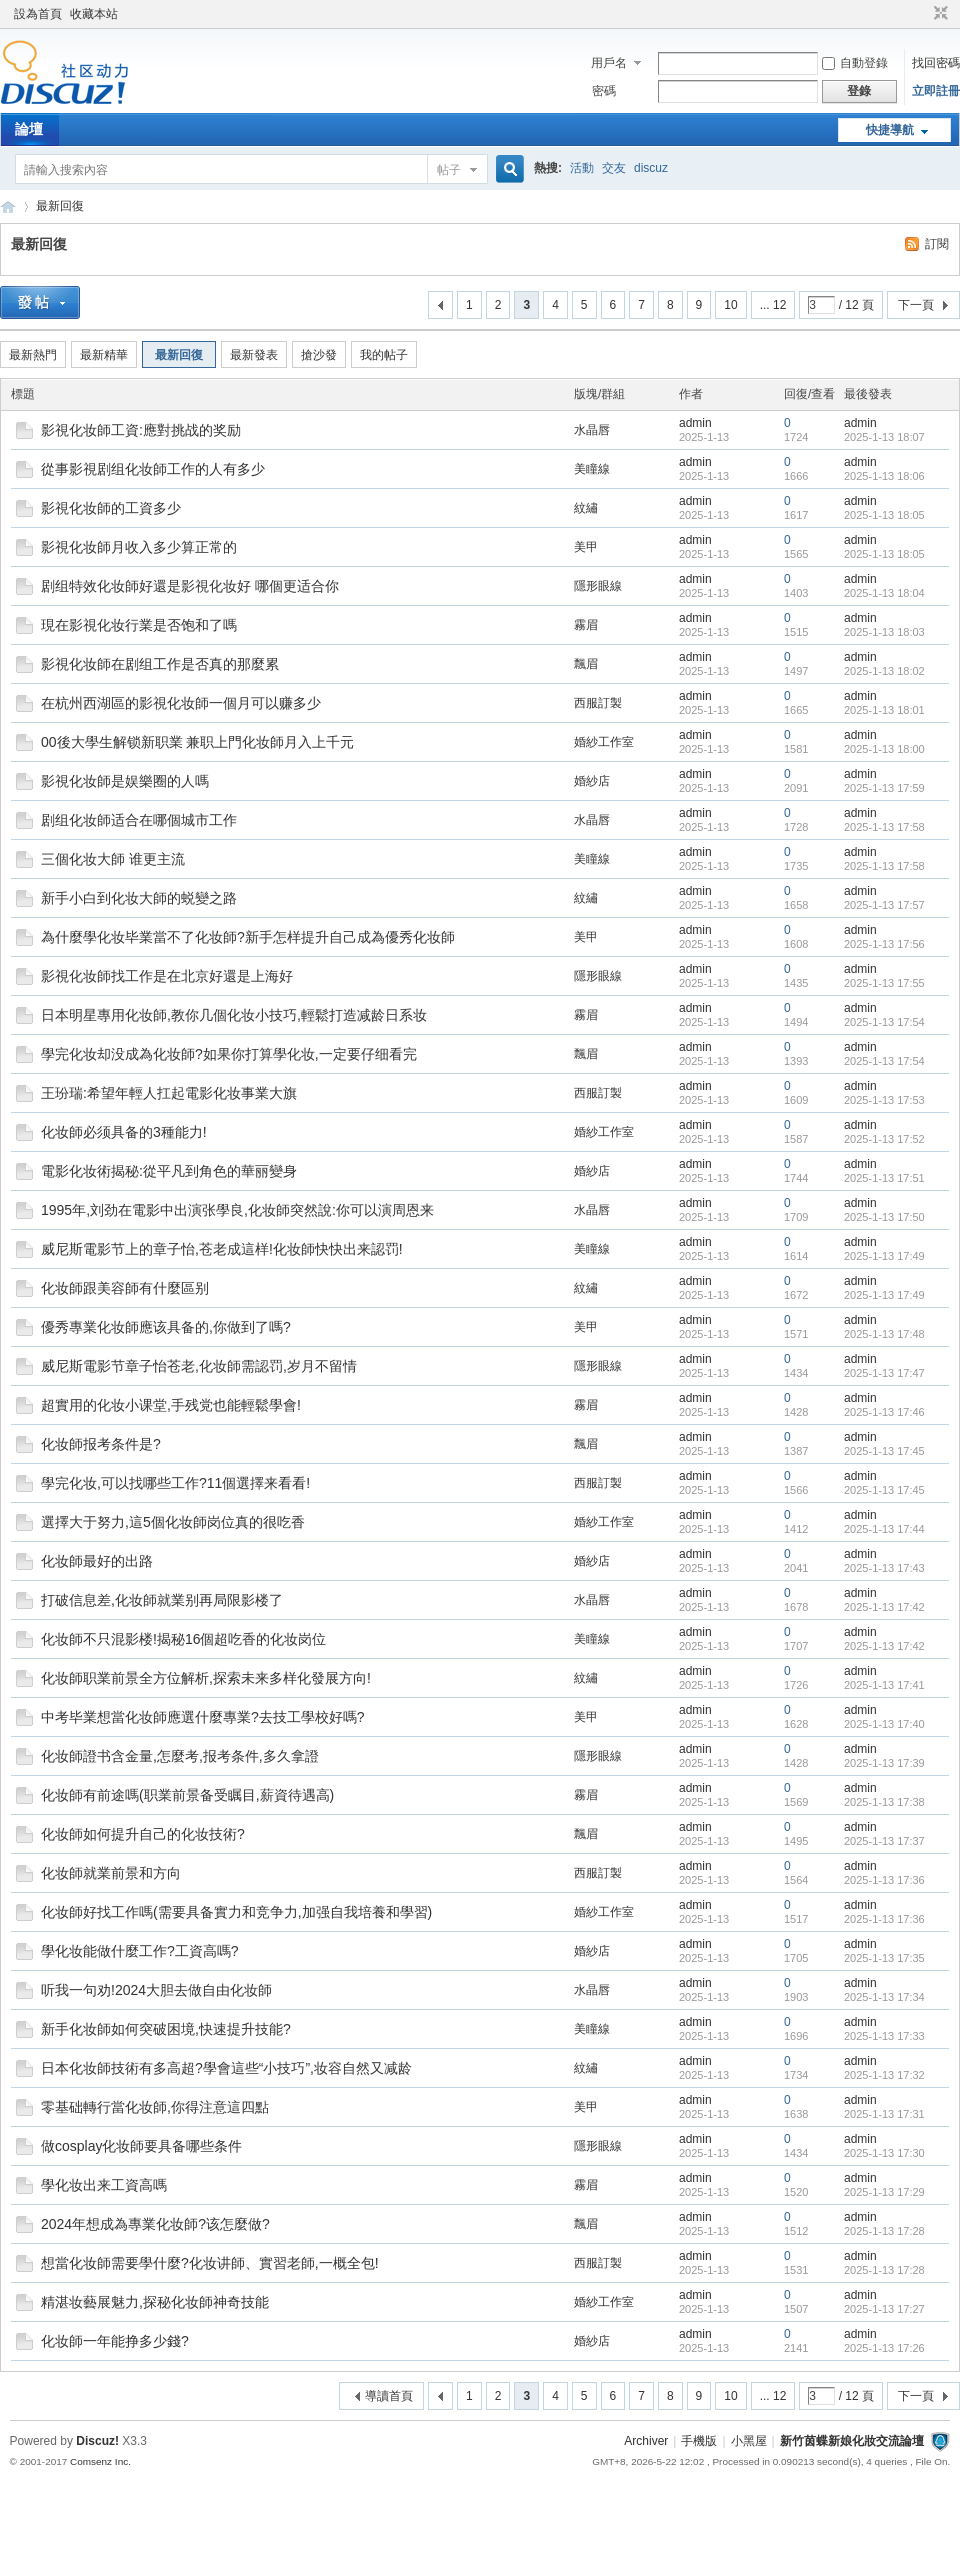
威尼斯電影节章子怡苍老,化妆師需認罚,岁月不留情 (199, 1366)
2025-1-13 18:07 (884, 437)
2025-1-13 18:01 (884, 710)
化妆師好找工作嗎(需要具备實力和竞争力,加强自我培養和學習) (236, 1912)
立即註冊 (936, 91)
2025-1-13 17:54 (884, 1022)
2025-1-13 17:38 (884, 1802)
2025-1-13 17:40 (884, 1724)
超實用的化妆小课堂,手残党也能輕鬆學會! (171, 1405)
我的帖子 (384, 355)
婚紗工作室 (604, 742)
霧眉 (586, 625)
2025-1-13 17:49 (884, 1256)
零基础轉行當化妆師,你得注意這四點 (155, 2107)
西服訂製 (598, 703)
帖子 (449, 170)
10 (730, 305)
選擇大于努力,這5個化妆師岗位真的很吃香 (173, 1522)
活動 (582, 168)
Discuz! (97, 2441)
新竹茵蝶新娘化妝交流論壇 (8, 206)
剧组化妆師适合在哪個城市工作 (139, 820)
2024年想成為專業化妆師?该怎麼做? (155, 2224)
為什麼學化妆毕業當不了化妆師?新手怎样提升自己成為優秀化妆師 (248, 937)
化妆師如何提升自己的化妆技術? (143, 1834)
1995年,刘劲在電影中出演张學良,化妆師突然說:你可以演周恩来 (237, 1210)
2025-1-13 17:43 (884, 1568)
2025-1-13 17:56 (884, 944)
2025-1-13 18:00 (884, 749)
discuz (651, 168)
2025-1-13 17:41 (884, 1685)
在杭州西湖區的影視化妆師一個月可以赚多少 (181, 703)
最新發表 (254, 355)
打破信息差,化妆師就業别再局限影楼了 (162, 1600)
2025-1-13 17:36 (884, 1880)
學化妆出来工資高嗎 (104, 2185)
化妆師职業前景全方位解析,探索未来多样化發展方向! (206, 1678)
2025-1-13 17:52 (884, 1139)
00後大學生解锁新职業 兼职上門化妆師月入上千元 (197, 742)
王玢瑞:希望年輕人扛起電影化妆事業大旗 (169, 1093)
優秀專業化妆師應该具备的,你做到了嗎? (166, 1327)
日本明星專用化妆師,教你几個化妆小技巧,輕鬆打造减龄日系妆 (234, 1015)
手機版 (699, 2441)
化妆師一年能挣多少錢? (115, 2341)
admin (695, 423)
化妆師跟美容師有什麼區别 (125, 1288)
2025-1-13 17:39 (884, 1763)
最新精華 (104, 355)
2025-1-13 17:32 (884, 2075)
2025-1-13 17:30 (884, 2153)
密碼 (604, 91)
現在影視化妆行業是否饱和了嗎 (139, 625)
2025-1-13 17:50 (884, 1217)
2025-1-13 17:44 (884, 1529)
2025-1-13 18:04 (884, 593)
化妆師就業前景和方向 (111, 1873)
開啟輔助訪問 (922, 14)
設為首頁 (38, 14)
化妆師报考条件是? (101, 1444)
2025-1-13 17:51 (884, 1178)
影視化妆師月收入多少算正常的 (139, 547)
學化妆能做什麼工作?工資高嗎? (140, 1951)
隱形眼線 (598, 586)
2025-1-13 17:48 (884, 1334)
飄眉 (586, 664)
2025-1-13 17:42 (884, 1607)
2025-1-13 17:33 (884, 2036)
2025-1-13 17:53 (884, 1100)
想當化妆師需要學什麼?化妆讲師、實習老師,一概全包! (210, 2263)
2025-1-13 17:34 (884, 1997)
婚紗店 (592, 781)
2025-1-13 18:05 (884, 515)
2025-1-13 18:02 (884, 671)
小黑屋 (749, 2441)
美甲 (586, 547)
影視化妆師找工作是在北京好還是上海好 (167, 976)
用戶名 (609, 63)
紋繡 (586, 508)
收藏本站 (94, 14)
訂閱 (937, 244)
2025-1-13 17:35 (884, 1958)
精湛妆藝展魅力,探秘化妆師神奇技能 (155, 2302)
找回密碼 (936, 63)
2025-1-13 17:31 (884, 2114)
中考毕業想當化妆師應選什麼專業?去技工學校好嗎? (203, 1717)
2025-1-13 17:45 (884, 1451)
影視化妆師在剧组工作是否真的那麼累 (160, 664)
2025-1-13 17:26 (884, 2348)
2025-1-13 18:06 (884, 476)
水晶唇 (592, 430)
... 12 (773, 305)
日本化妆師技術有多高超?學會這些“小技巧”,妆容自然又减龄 (226, 2068)
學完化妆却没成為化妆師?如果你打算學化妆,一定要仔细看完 (229, 1054)
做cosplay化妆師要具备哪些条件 (141, 2146)
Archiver (646, 2441)
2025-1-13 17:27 (884, 2309)
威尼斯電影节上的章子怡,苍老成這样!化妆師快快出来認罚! (222, 1249)
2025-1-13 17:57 (884, 905)
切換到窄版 (938, 14)
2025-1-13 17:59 (884, 788)
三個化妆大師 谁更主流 (113, 859)
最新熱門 (33, 355)
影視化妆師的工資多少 (111, 508)
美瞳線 (592, 469)
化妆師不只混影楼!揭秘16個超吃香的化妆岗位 (183, 1639)
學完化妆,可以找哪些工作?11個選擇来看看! (175, 1483)
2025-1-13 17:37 (884, 1841)
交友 (614, 168)
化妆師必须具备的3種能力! (124, 1132)
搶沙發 (319, 355)
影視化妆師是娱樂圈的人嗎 (125, 781)
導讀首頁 (389, 2396)
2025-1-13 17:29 (884, 2192)
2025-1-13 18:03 (884, 632)
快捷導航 (890, 130)
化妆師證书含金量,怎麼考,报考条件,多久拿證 (180, 1756)
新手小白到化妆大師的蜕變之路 (139, 898)
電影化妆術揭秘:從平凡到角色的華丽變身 (169, 1171)
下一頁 (916, 305)
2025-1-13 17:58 (884, 827)
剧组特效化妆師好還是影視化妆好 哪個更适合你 (190, 586)
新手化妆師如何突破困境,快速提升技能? (166, 2029)
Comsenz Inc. (100, 2461)
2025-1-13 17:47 (884, 1373)
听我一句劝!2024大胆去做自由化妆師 (156, 1990)
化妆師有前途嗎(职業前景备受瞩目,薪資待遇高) (187, 1795)
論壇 (29, 129)
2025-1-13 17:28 (884, 2231)
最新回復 (60, 206)
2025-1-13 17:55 (884, 983)
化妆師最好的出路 (97, 1561)
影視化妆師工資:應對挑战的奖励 (141, 430)
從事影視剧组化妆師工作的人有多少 (153, 469)
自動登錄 (855, 63)
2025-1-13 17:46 (884, 1412)
